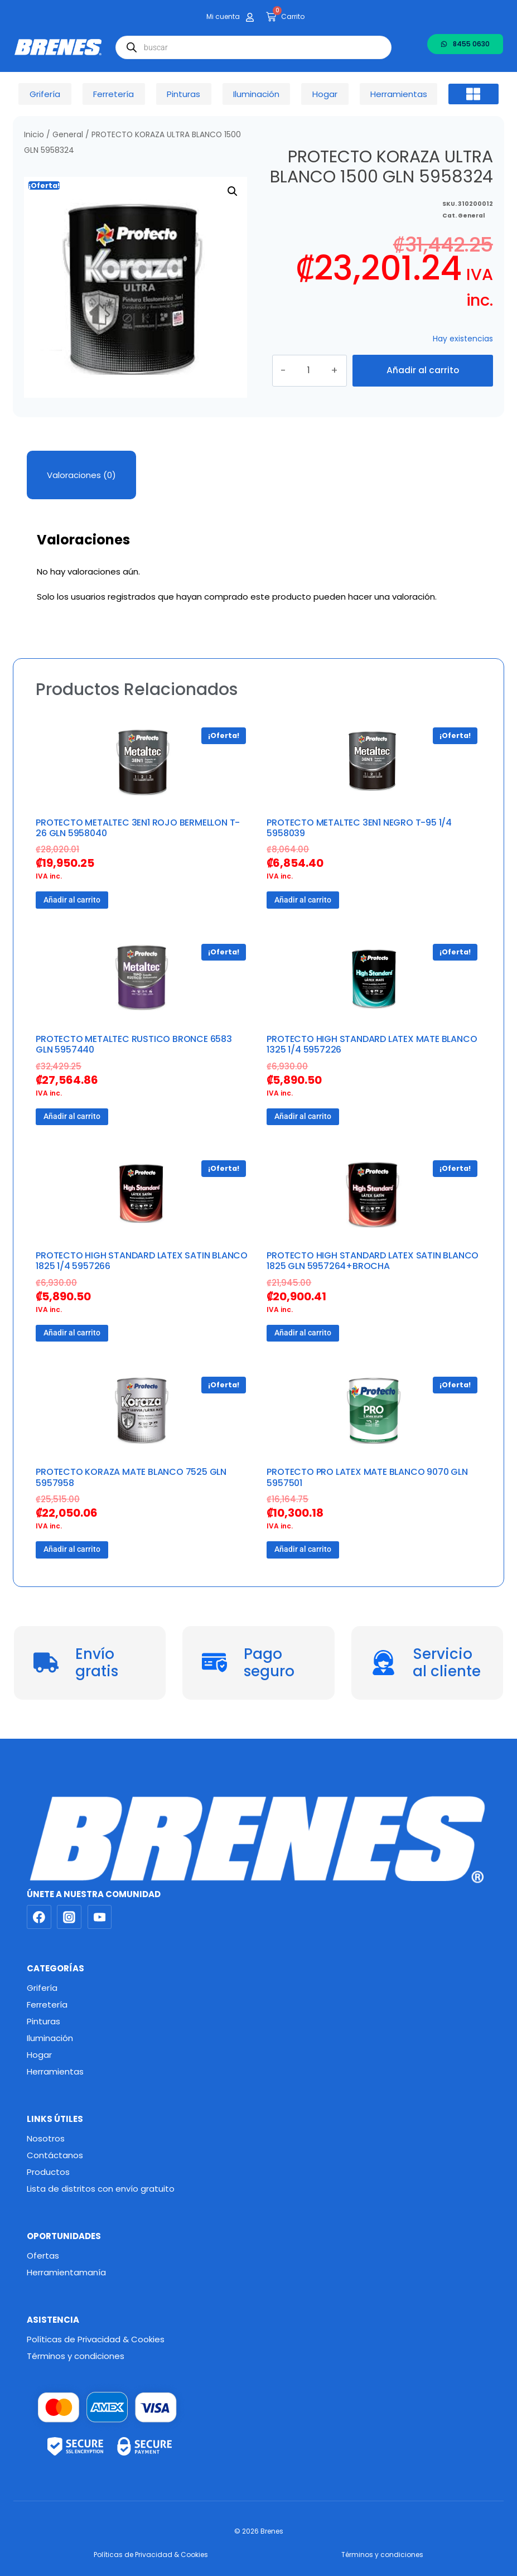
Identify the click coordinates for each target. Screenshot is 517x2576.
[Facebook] (39, 1917)
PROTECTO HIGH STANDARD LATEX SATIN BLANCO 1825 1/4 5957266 (142, 1260)
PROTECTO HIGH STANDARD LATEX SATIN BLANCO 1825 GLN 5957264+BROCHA (373, 1260)
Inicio (34, 134)
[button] (473, 94)
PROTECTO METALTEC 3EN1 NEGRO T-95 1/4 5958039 (359, 828)
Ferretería (47, 2004)
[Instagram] (69, 1917)
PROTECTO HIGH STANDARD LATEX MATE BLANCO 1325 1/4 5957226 (372, 1044)
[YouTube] (100, 1917)
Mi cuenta (223, 16)
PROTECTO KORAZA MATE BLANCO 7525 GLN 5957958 (131, 1477)
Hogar (39, 2055)
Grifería (42, 1988)
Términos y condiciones (75, 2356)
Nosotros (46, 2138)
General (67, 134)
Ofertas (43, 2255)
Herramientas (55, 2071)
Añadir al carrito (422, 370)
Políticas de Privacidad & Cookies (96, 2339)
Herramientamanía (66, 2272)
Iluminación (50, 2038)
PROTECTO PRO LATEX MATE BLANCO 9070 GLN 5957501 (367, 1477)
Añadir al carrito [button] (72, 899)
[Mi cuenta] (249, 17)
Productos (48, 2172)
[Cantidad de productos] (318, 370)
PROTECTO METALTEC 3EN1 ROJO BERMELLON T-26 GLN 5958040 (138, 828)
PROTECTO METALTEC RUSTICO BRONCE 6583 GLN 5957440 (134, 1044)
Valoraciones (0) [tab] (81, 475)
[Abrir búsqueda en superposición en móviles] (253, 47)
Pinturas (43, 2021)
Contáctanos (55, 2155)
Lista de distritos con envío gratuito (101, 2188)
